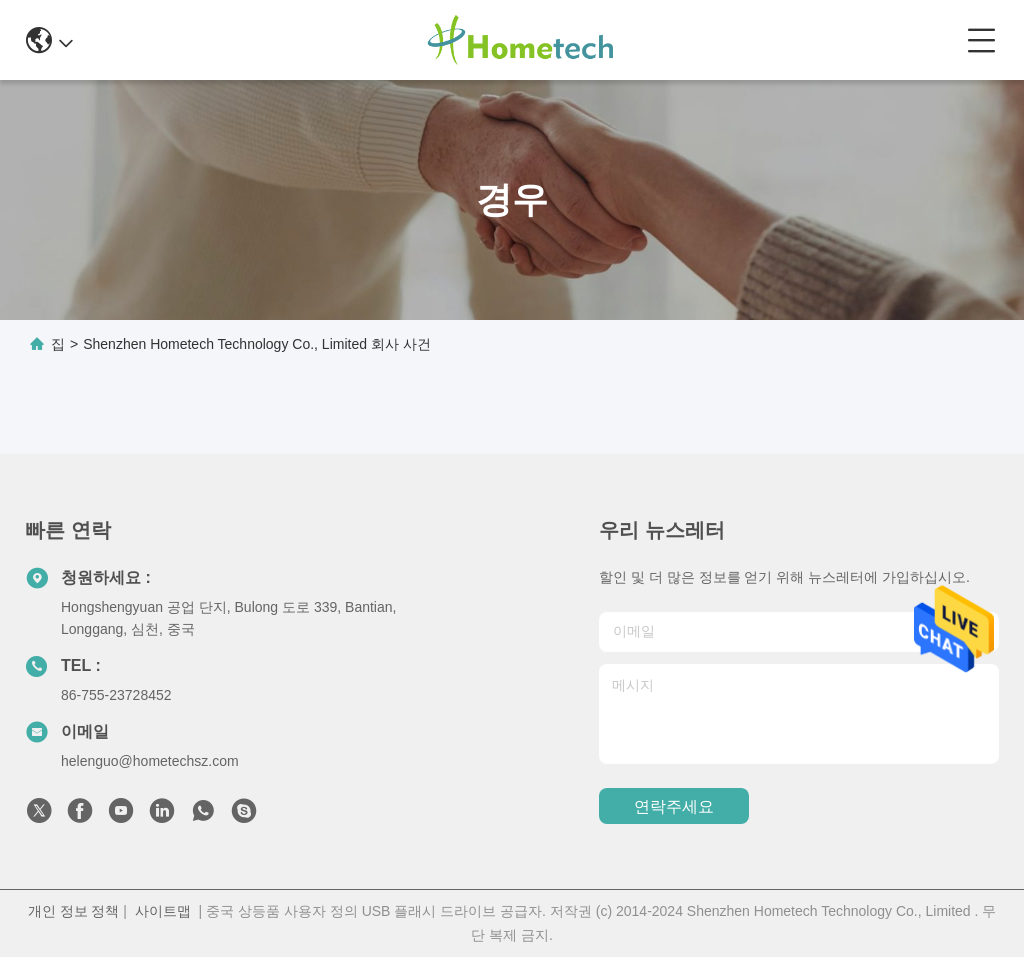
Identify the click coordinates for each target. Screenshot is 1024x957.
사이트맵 (163, 911)
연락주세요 (674, 806)
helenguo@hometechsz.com (150, 761)
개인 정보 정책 (74, 911)
